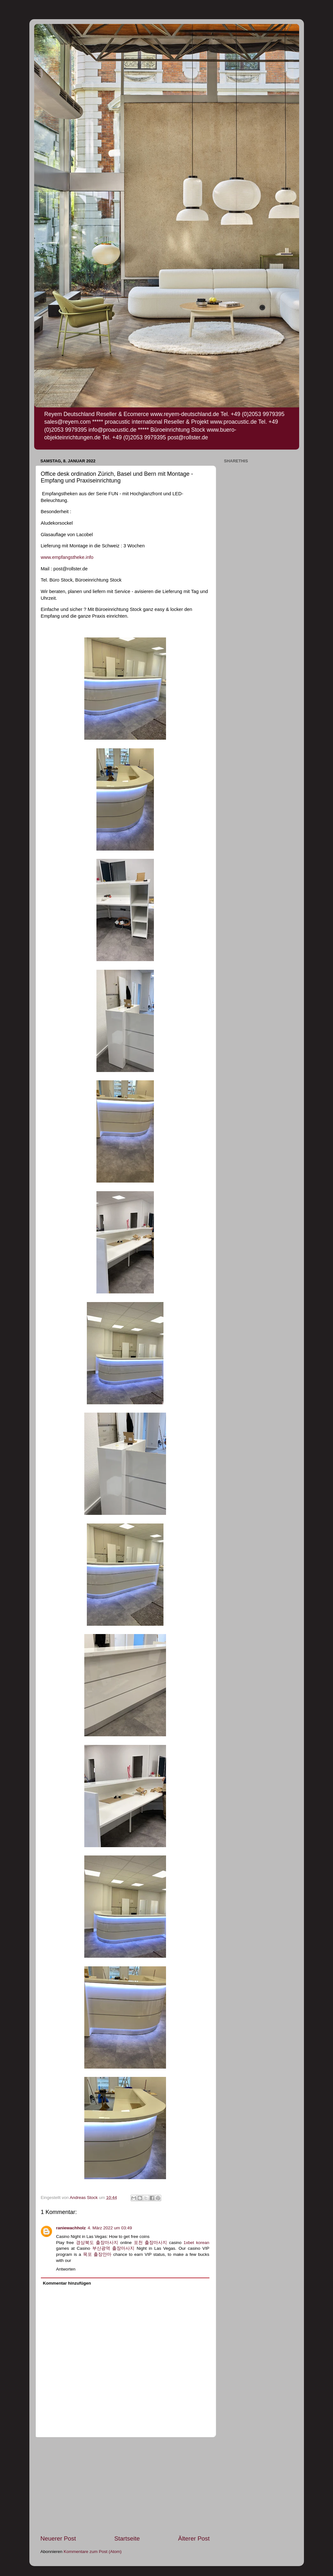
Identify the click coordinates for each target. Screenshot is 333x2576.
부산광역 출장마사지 (113, 2248)
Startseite (127, 2538)
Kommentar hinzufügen (67, 2283)
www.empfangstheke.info (67, 557)
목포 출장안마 (97, 2254)
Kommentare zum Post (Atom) (93, 2551)
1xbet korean (196, 2242)
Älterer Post (194, 2538)
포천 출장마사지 (150, 2242)
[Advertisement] (125, 2486)
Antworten (66, 2269)
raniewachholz (71, 2227)
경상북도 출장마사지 (97, 2242)
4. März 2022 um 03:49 (110, 2227)
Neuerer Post (58, 2538)
